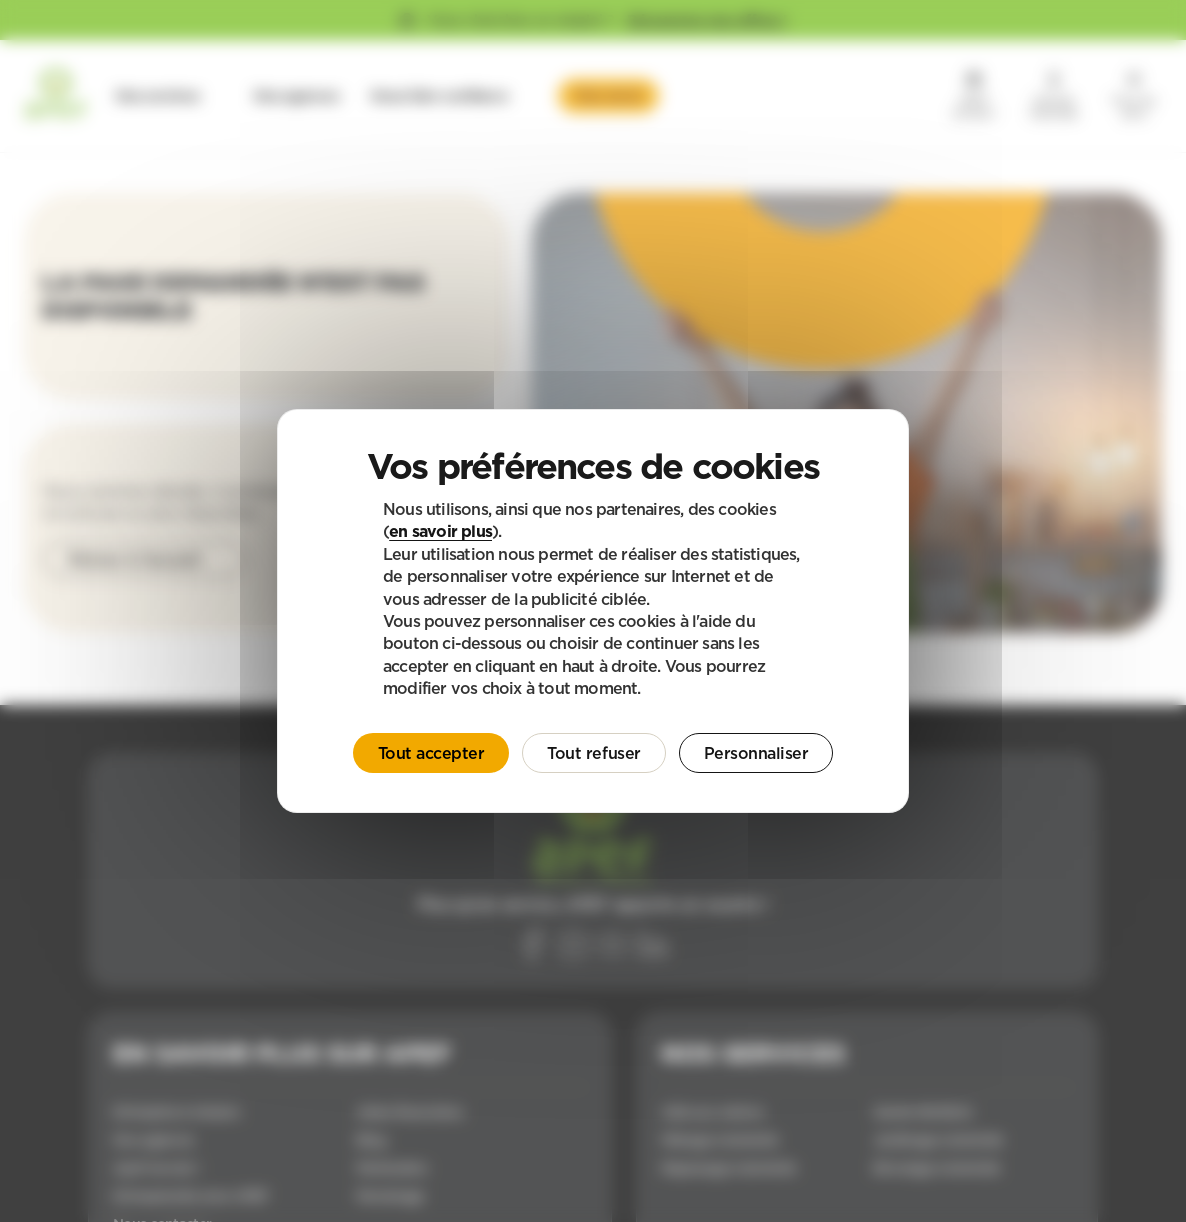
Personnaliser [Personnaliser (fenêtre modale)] (756, 753)
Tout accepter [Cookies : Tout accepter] (431, 753)
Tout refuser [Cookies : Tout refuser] (593, 753)
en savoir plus (440, 531)
